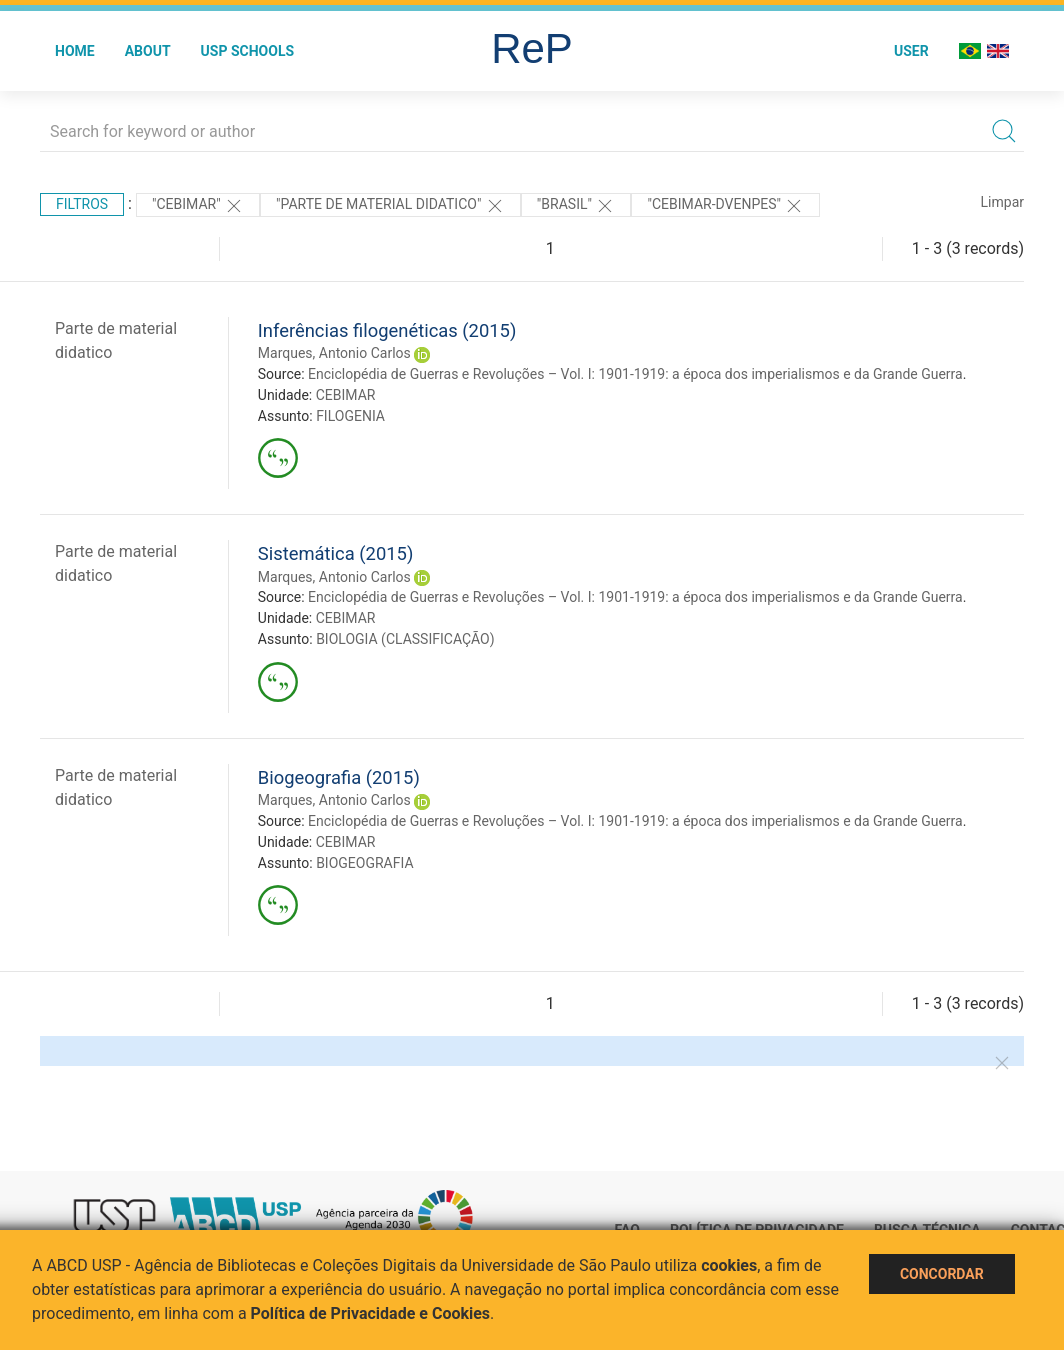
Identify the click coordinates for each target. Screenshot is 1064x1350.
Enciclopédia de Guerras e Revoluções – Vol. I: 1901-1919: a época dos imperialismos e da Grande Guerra (635, 374)
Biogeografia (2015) (339, 777)
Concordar (942, 1274)
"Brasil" (576, 206)
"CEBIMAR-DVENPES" (725, 206)
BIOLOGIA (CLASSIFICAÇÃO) (405, 639)
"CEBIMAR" (198, 206)
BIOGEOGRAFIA (364, 863)
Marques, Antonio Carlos (334, 353)
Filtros (82, 204)
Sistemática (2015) (336, 553)
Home (75, 51)
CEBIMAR (346, 395)
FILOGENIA (350, 416)
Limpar (1002, 202)
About (148, 51)
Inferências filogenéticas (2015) (387, 330)
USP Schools (248, 51)
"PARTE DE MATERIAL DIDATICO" (390, 206)
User (911, 51)
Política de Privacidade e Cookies (371, 1313)
